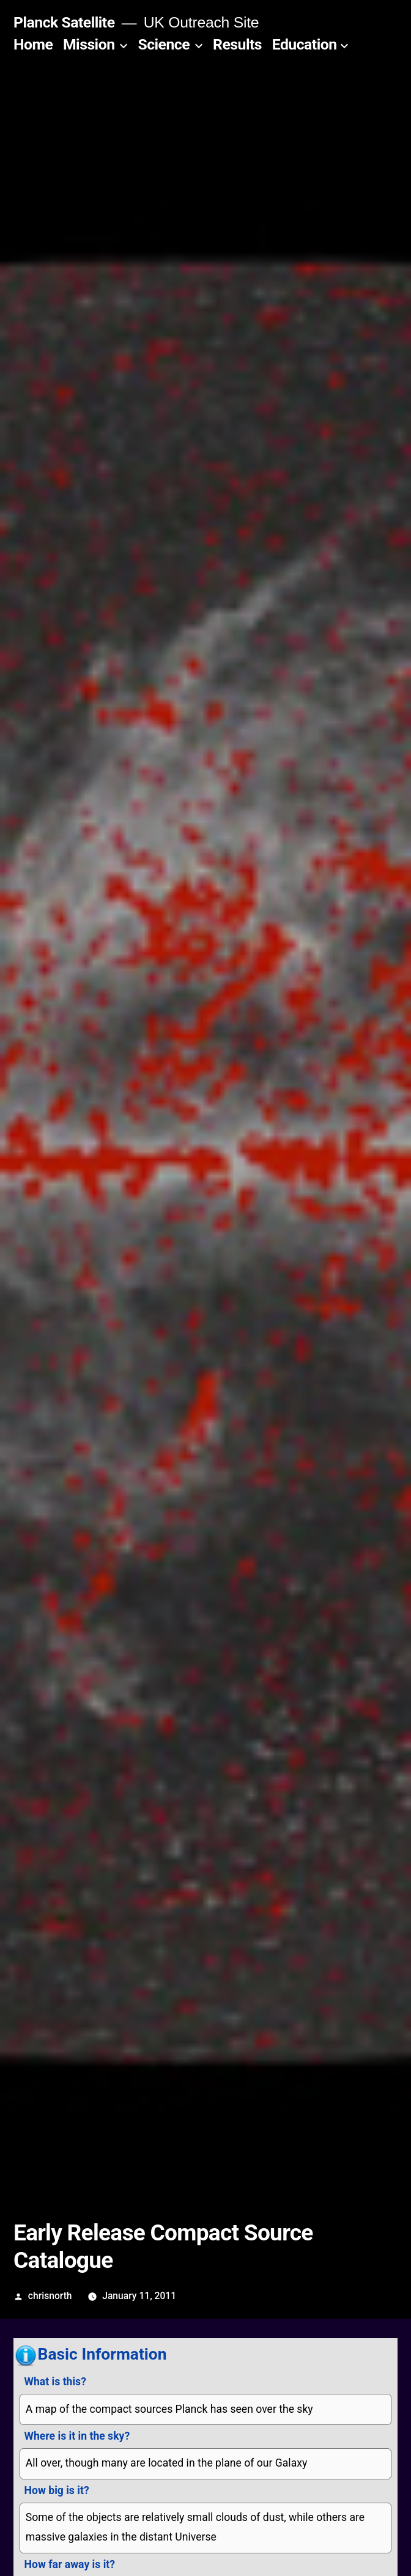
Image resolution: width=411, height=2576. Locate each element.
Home (33, 44)
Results (237, 44)
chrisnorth (50, 2296)
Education (304, 44)
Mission (89, 44)
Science (164, 44)
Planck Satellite (64, 22)
